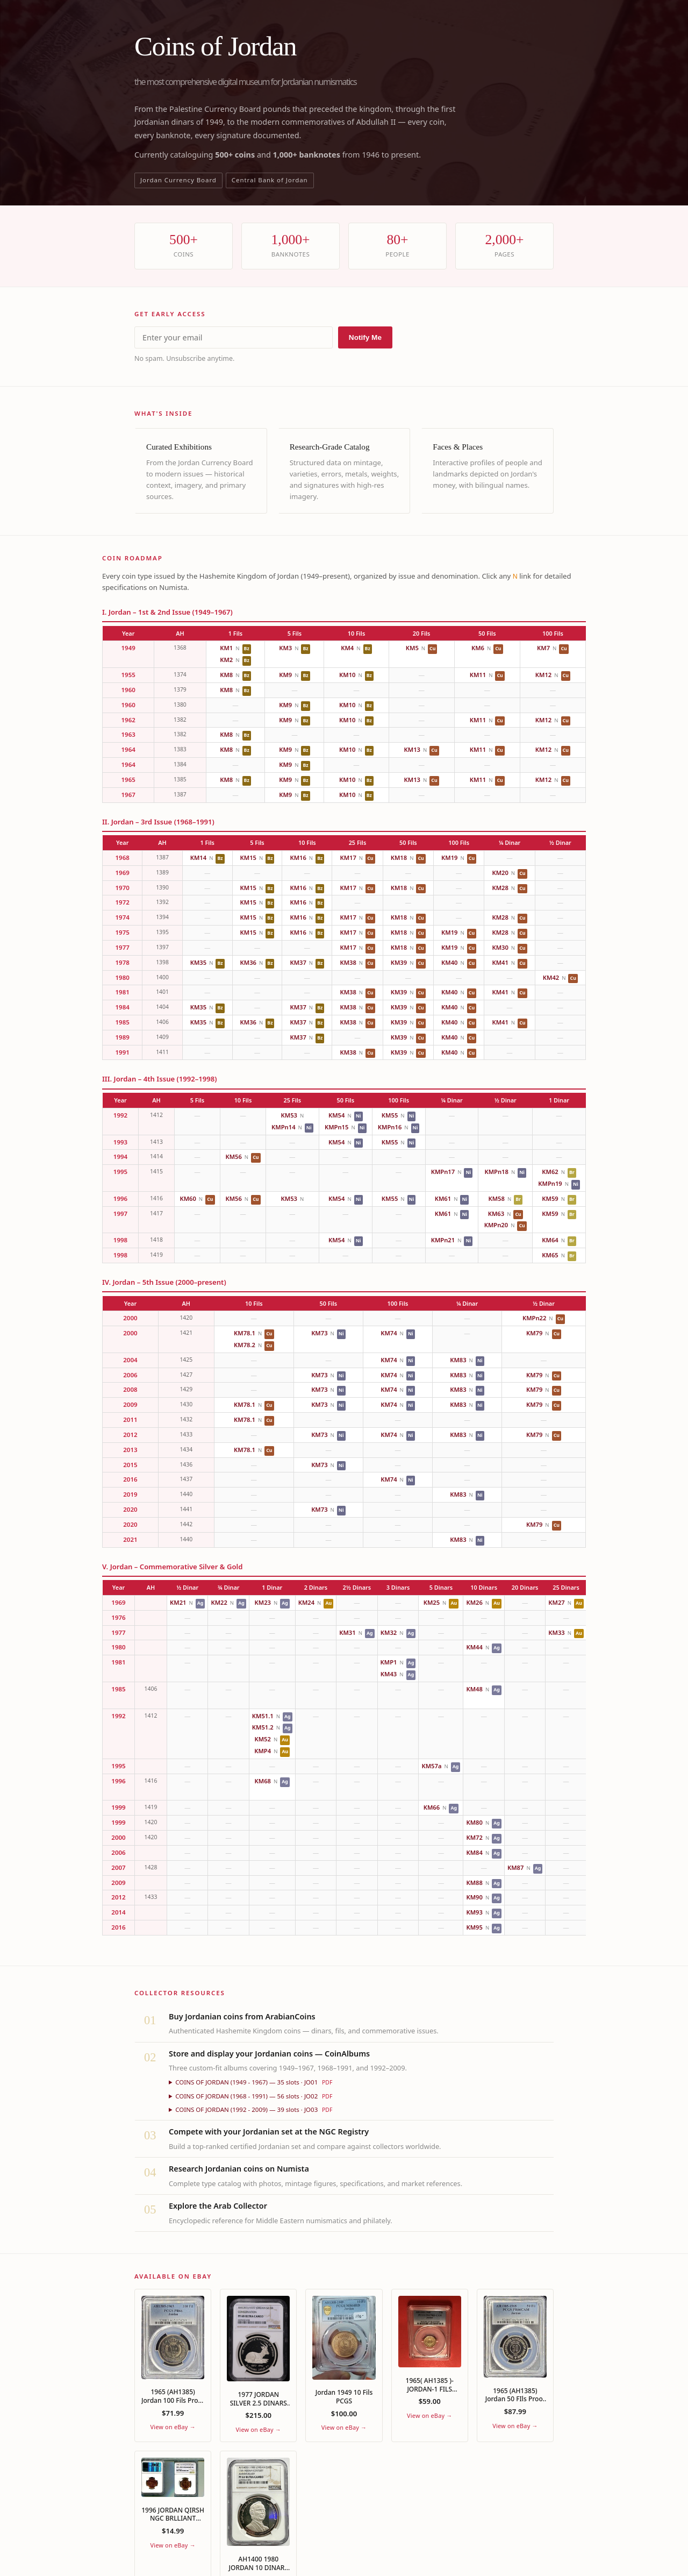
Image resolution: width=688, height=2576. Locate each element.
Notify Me (365, 337)
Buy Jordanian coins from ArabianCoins (242, 2016)
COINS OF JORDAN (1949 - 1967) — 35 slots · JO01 (253, 2082)
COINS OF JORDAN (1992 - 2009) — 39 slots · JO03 (253, 2109)
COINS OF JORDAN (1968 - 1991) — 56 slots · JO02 (253, 2096)
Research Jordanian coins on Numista (239, 2169)
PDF (327, 2082)
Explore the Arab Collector (218, 2206)
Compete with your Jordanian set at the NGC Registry (269, 2131)
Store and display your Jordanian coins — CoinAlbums (269, 2053)
